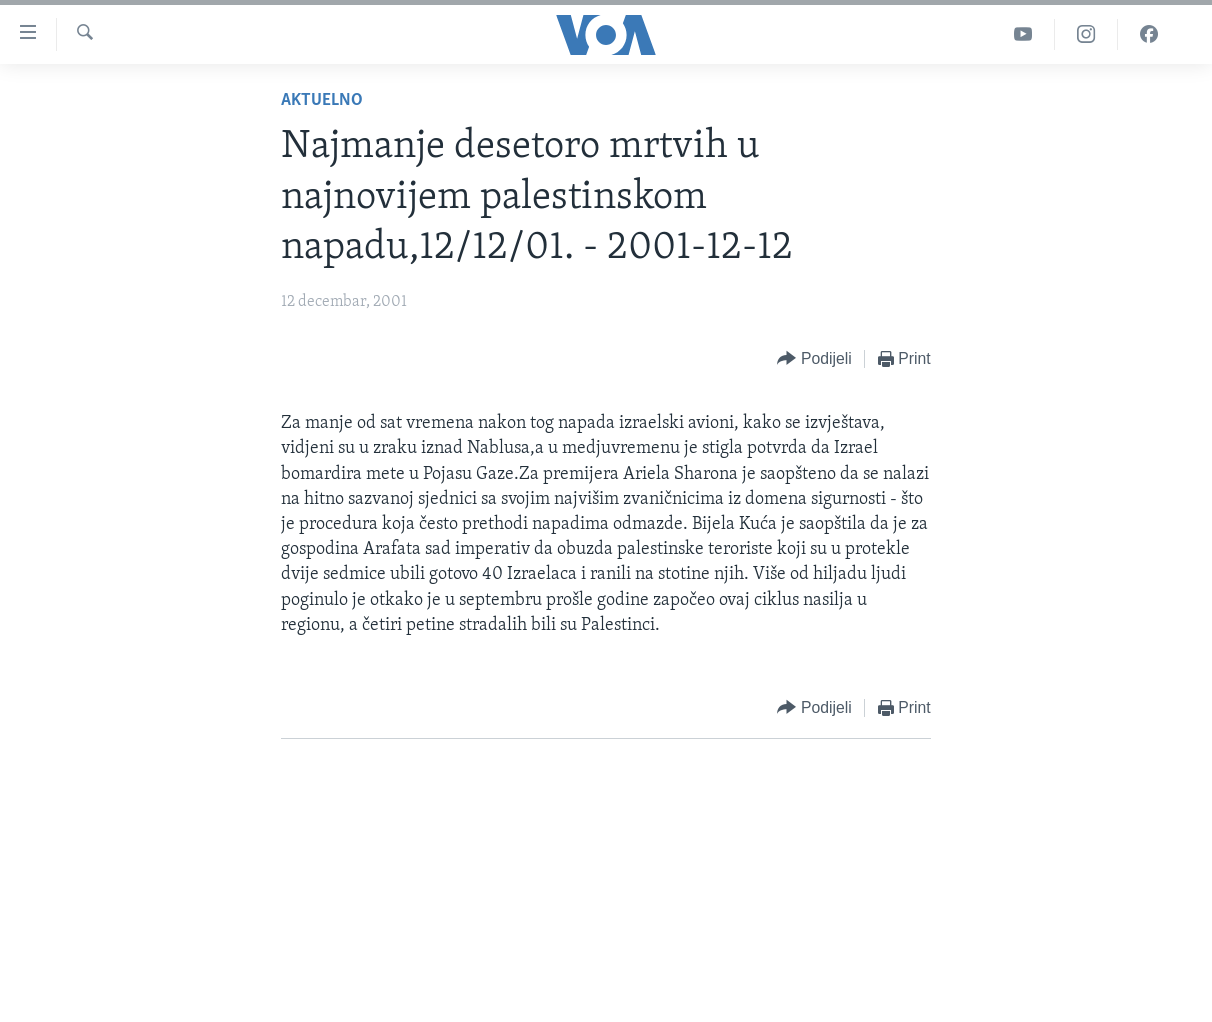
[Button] (814, 359)
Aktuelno (322, 100)
